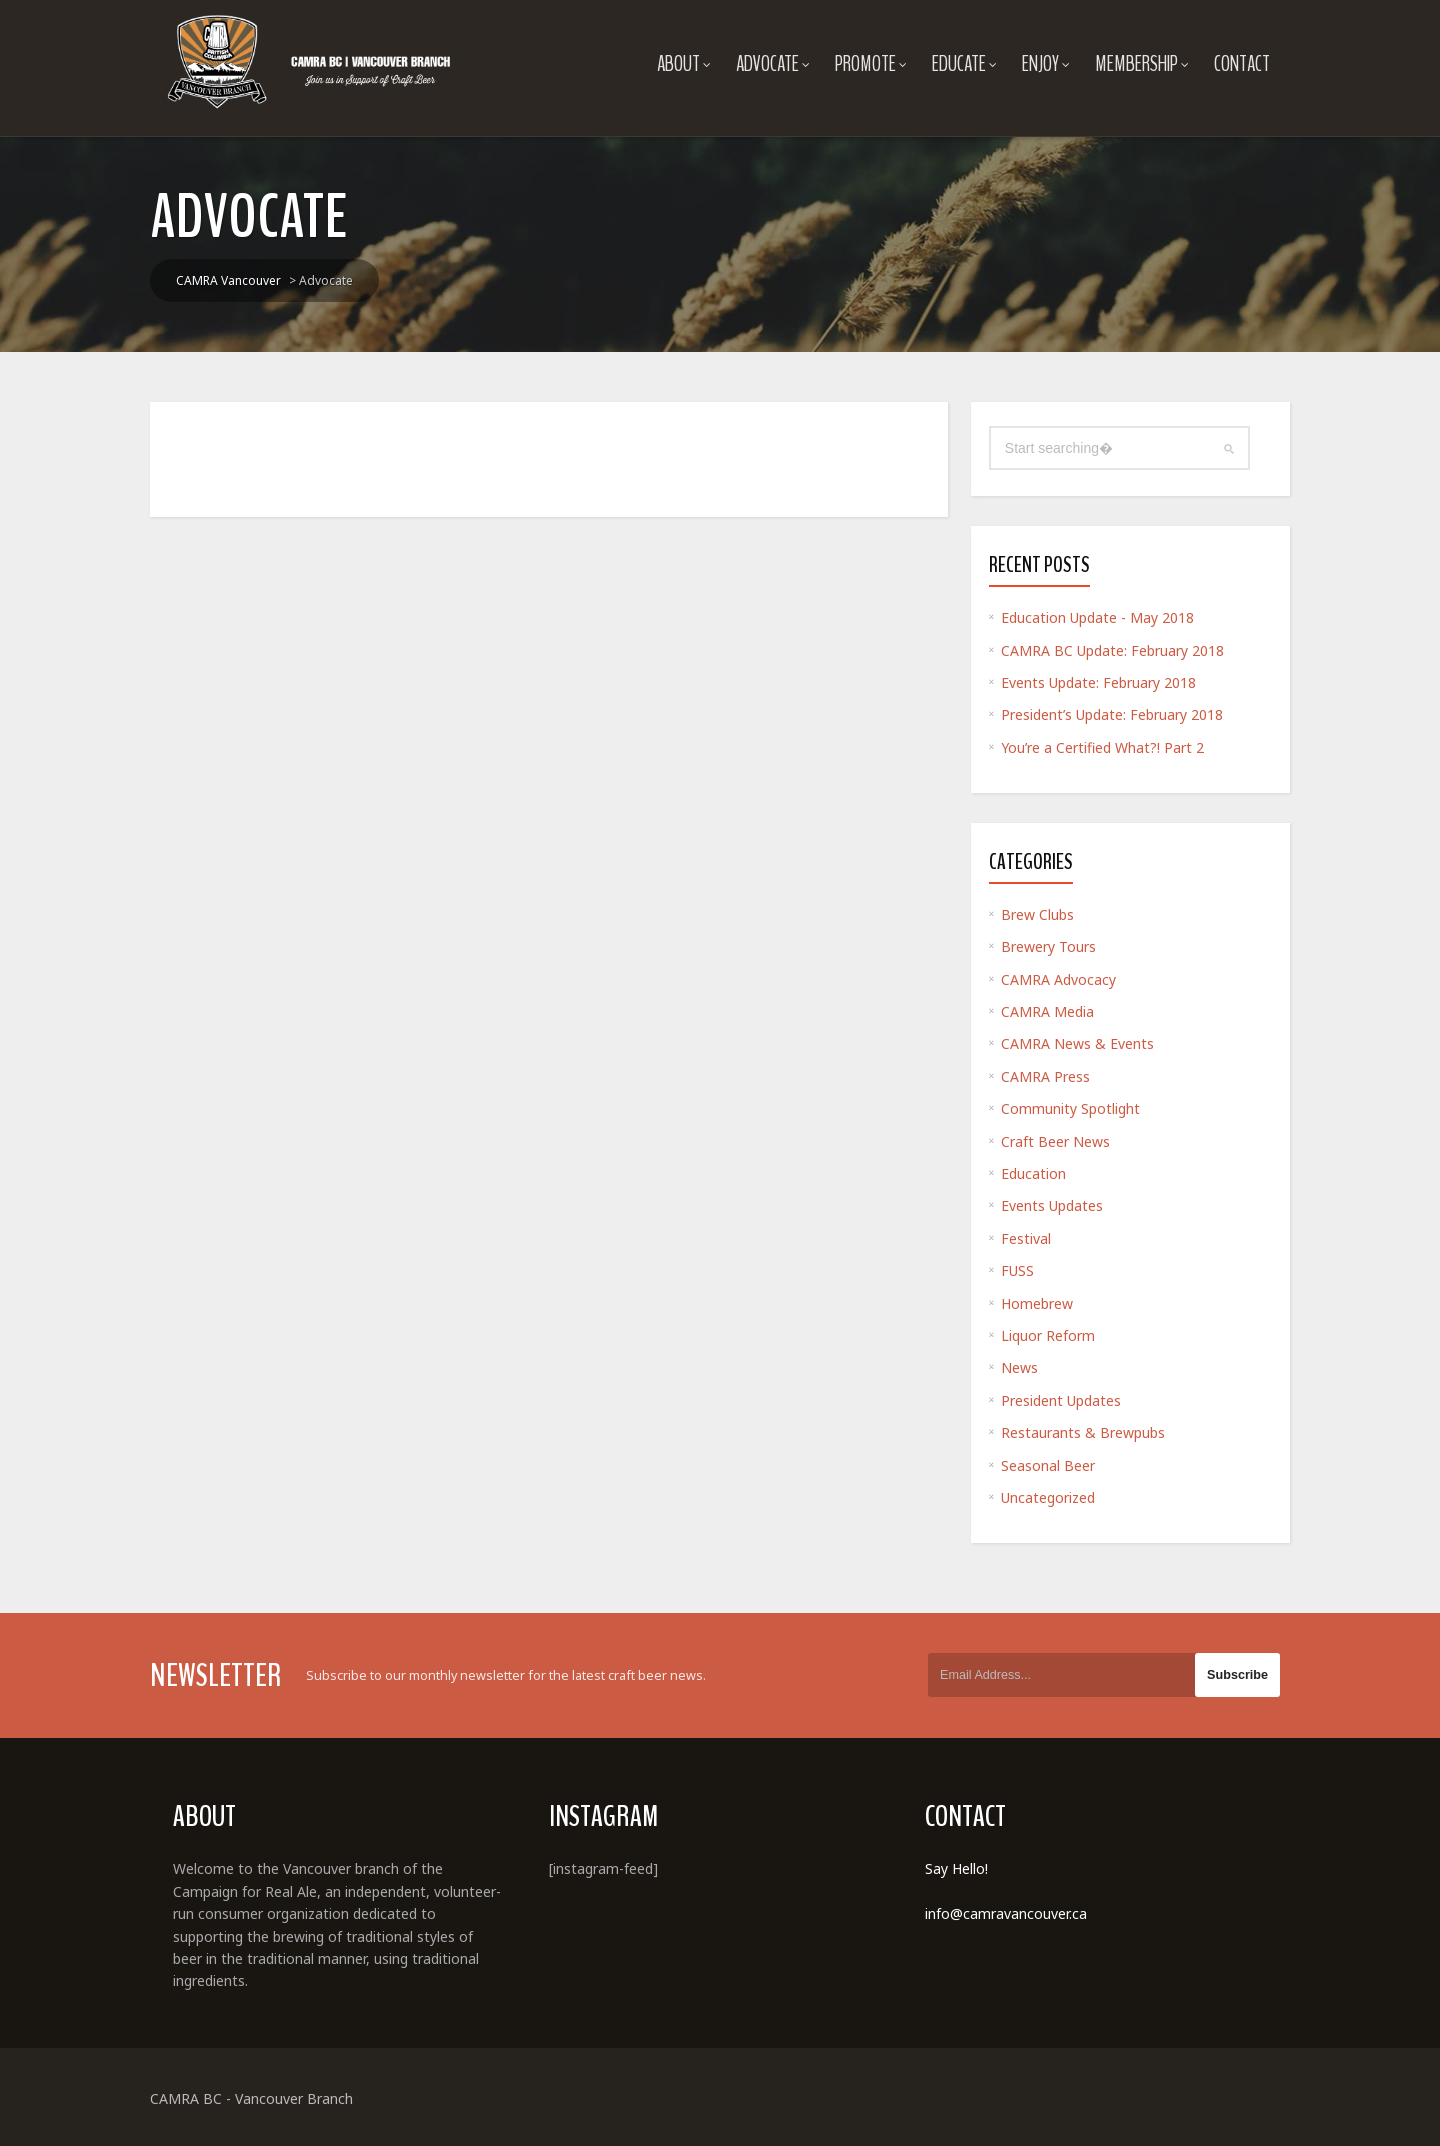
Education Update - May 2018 (1097, 617)
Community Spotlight (1070, 1108)
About (684, 64)
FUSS (1017, 1270)
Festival (1026, 1238)
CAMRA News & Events (1077, 1043)
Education (1033, 1173)
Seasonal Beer (1048, 1465)
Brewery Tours (1048, 946)
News (1019, 1367)
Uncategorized (1048, 1497)
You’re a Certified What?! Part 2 (1102, 747)
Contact (1242, 64)
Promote (871, 64)
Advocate (773, 64)
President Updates (1061, 1400)
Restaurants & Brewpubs (1083, 1432)
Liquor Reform (1048, 1335)
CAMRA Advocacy (1058, 979)
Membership (1142, 64)
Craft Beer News (1055, 1141)
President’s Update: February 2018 (1112, 714)
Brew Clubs (1037, 914)
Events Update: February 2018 (1098, 682)
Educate (964, 64)
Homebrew (1037, 1303)
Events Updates (1052, 1205)
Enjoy (1046, 64)
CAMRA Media (1047, 1011)
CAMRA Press (1045, 1076)
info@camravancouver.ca (1006, 1913)
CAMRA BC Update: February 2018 (1112, 650)
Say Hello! (956, 1868)
